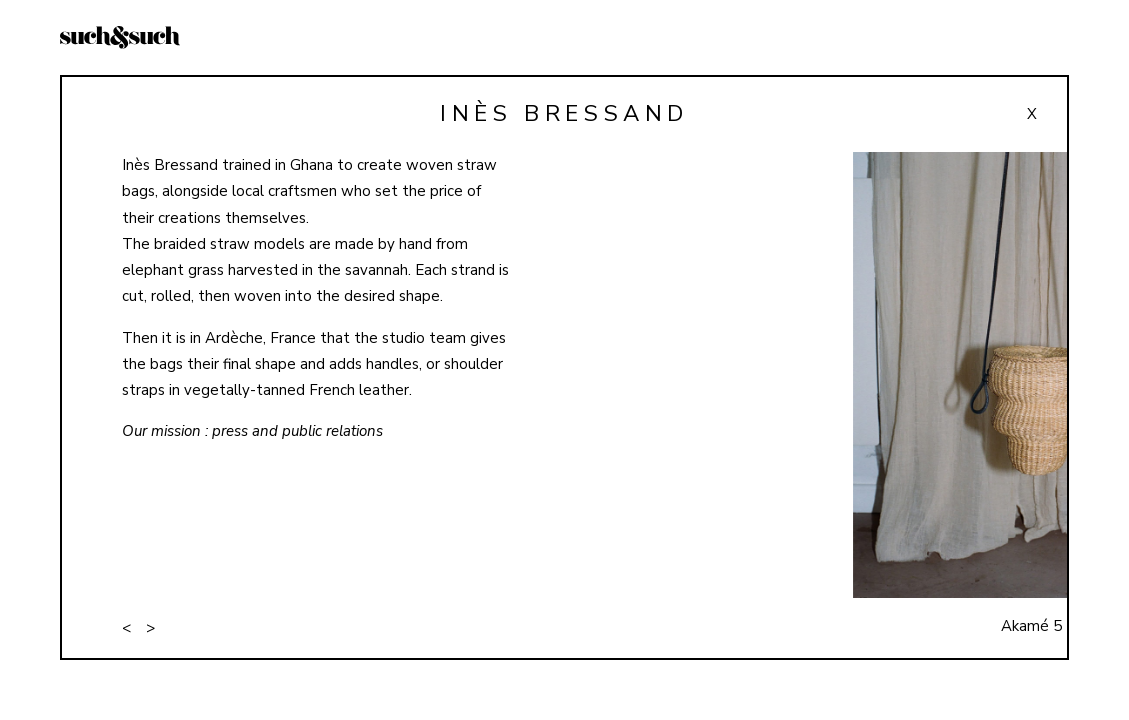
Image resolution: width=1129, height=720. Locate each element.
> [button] (150, 628)
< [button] (126, 628)
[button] (941, 405)
